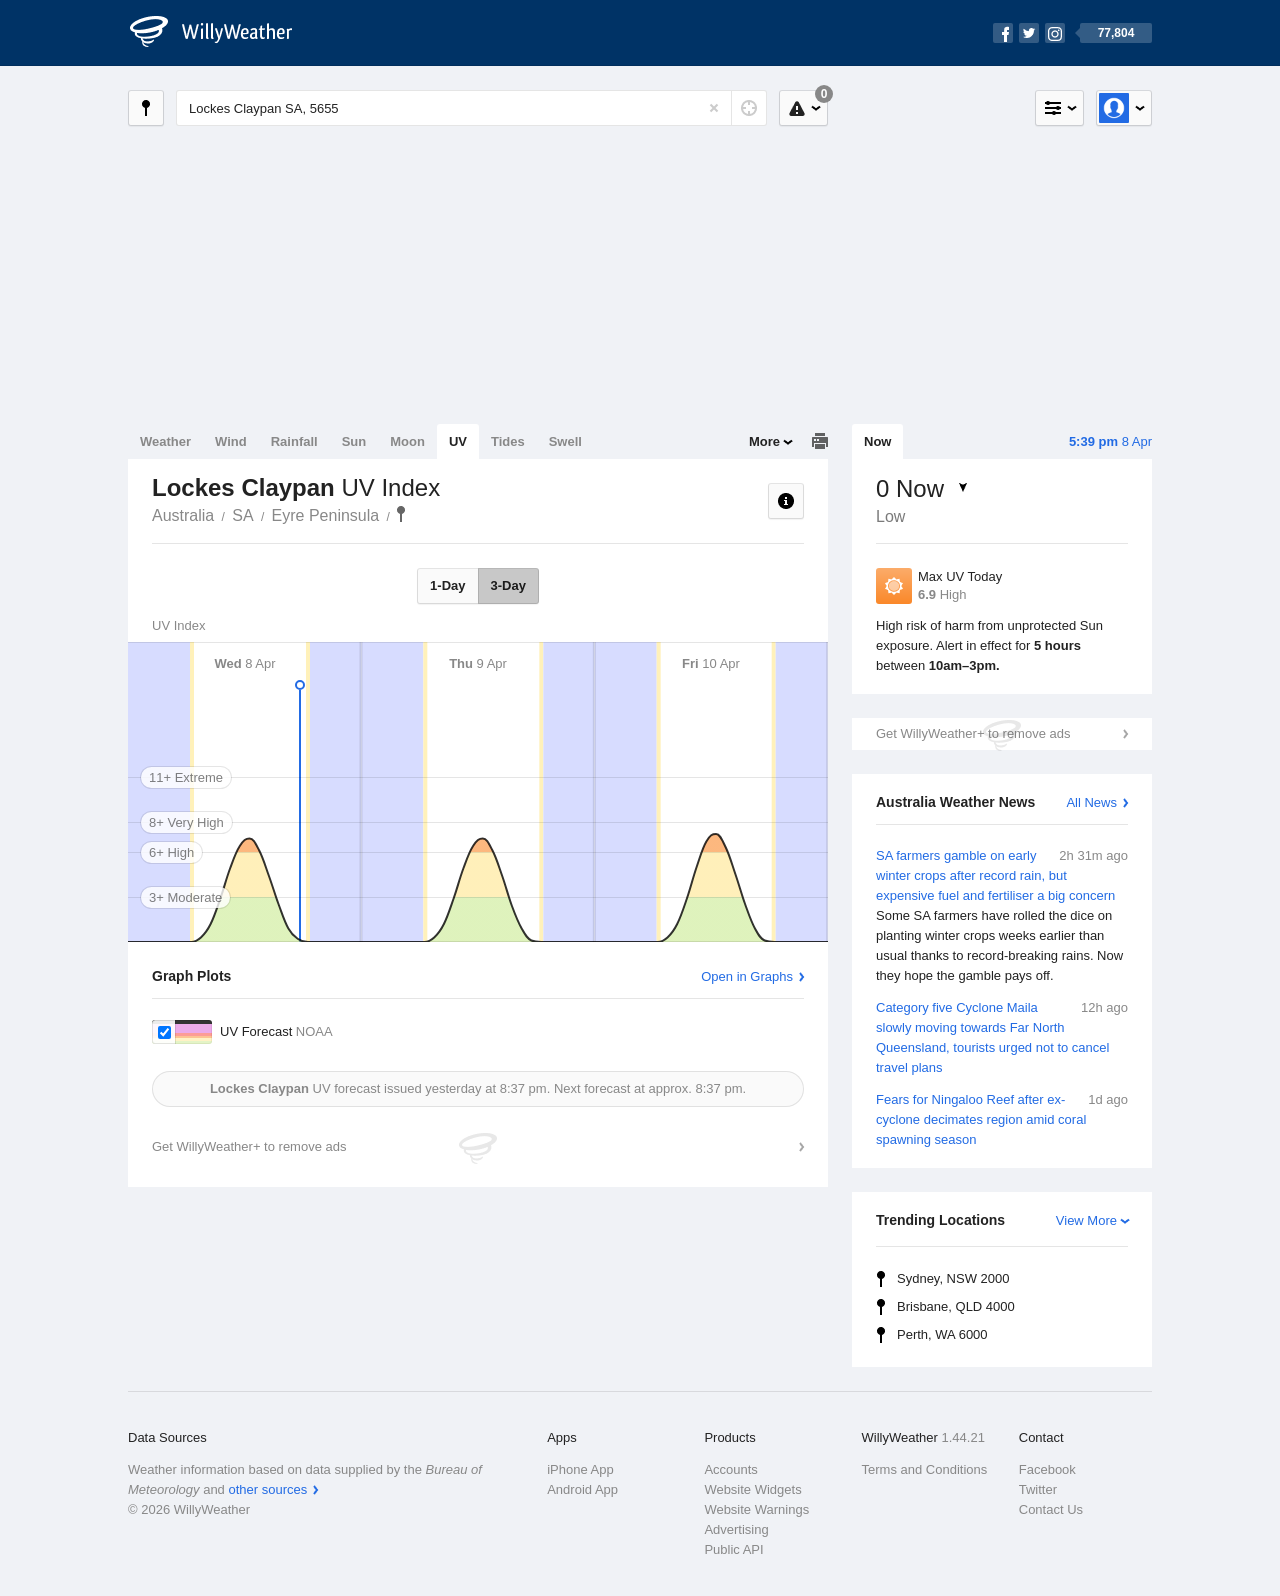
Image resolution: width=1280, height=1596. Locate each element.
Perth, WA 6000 (942, 1334)
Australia (183, 515)
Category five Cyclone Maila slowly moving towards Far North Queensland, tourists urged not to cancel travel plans (1002, 1036)
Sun (354, 441)
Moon (407, 441)
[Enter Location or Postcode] (471, 108)
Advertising (736, 1529)
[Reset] (714, 108)
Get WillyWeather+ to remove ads (973, 733)
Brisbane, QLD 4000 (956, 1306)
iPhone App (580, 1469)
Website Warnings (756, 1509)
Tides (508, 441)
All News (1091, 802)
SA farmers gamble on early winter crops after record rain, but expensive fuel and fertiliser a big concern (1002, 916)
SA (242, 515)
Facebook (1047, 1469)
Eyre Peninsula (326, 515)
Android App (582, 1489)
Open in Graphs (747, 976)
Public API (733, 1549)
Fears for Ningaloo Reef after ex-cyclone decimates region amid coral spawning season (1002, 1118)
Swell (565, 441)
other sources (267, 1489)
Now (877, 441)
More (764, 441)
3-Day (508, 585)
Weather (165, 441)
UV (458, 441)
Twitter (1038, 1489)
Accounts (730, 1469)
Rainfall (294, 441)
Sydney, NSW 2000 (953, 1278)
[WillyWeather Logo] (222, 33)
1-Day (447, 585)
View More (1086, 1220)
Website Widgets (752, 1489)
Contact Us (1051, 1509)
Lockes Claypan (401, 514)
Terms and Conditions (925, 1469)
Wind (231, 441)
